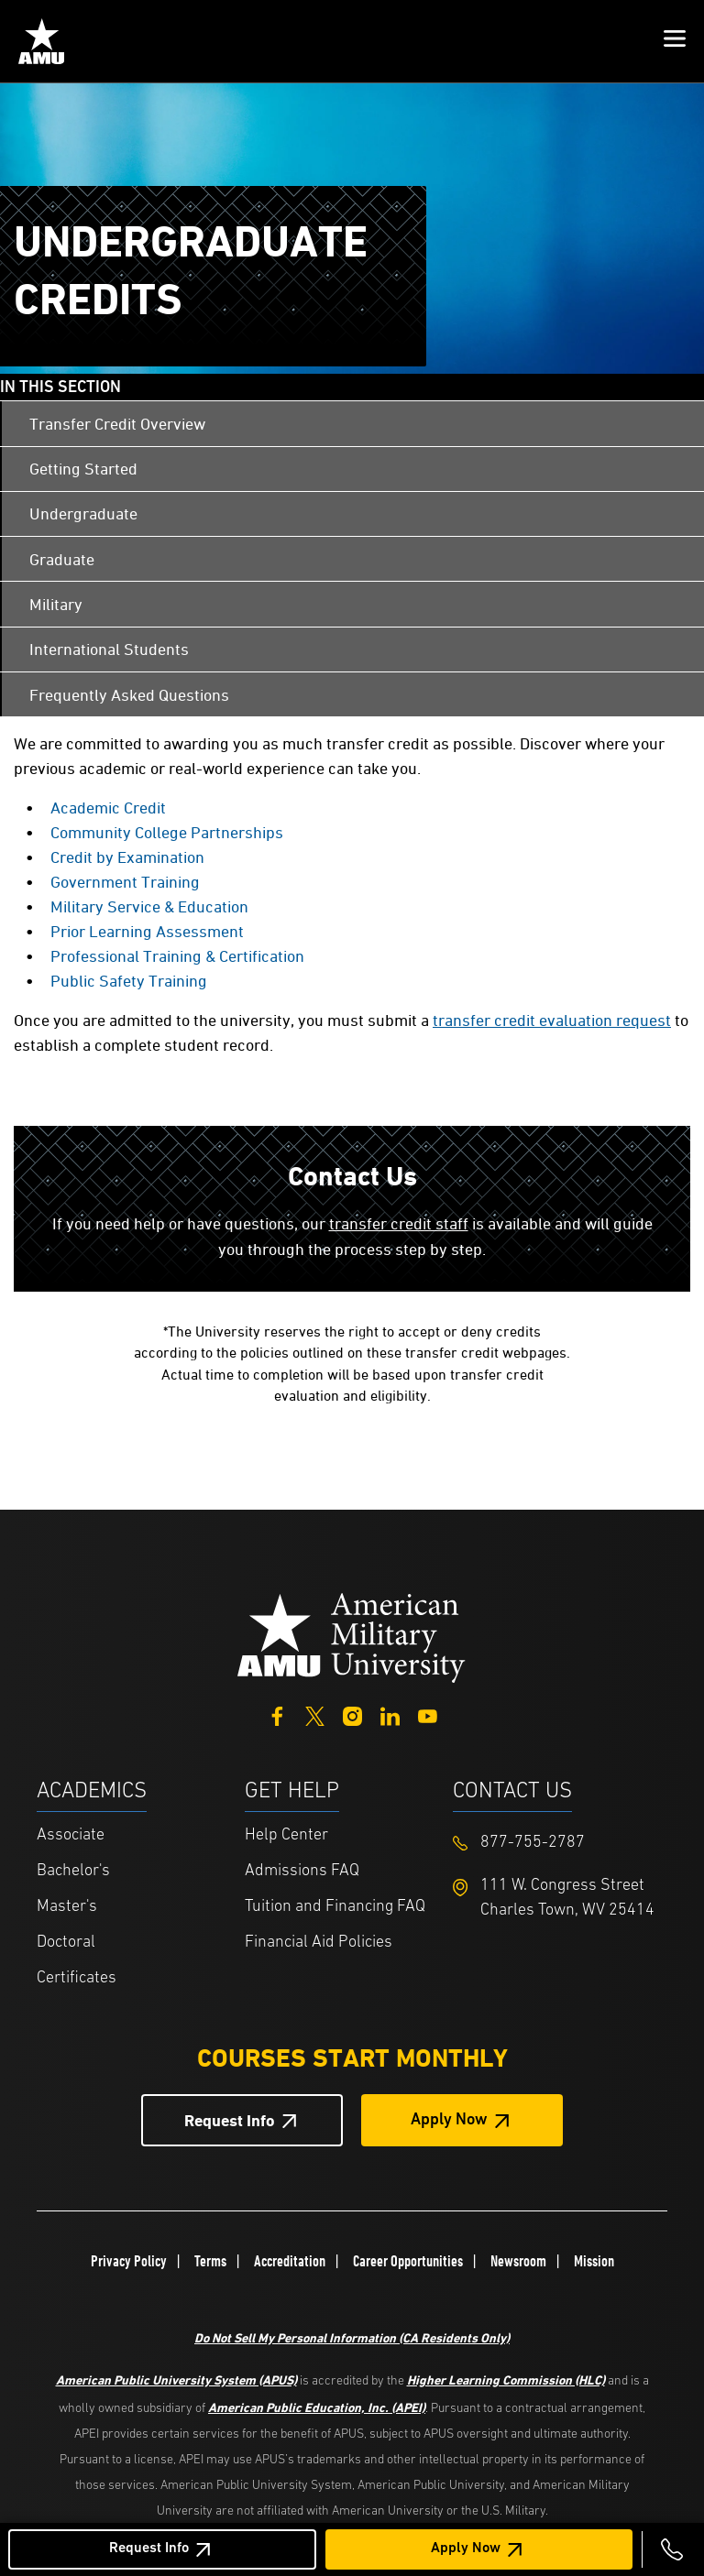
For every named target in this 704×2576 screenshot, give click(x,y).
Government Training (125, 881)
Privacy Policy (129, 2261)
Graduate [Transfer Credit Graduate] (61, 559)
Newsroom (518, 2261)
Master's (67, 1907)
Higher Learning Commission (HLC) (506, 2379)
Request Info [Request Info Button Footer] (229, 2120)
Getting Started (83, 468)
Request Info (149, 2548)
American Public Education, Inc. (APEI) (316, 2407)
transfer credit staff (398, 1223)
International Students (109, 649)
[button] (675, 41)
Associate (70, 1835)
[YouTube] (427, 1714)
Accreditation (289, 2261)
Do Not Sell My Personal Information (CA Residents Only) (352, 2337)
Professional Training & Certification (177, 956)
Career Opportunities (408, 2261)
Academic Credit (108, 807)
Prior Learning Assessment (147, 931)
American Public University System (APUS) (176, 2379)
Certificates (76, 1978)
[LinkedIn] (390, 1714)
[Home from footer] (352, 1635)
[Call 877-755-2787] (672, 2549)
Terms (210, 2261)
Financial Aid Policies (318, 1942)
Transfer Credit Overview (117, 423)
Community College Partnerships (166, 832)
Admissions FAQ (302, 1871)
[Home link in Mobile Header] (41, 41)
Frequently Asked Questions (129, 694)
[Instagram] (352, 1714)
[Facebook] (277, 1714)
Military (55, 604)
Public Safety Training (128, 980)
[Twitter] (314, 1714)
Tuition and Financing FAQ (335, 1907)
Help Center (286, 1835)
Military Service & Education (149, 906)
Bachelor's (73, 1871)
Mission (594, 2261)
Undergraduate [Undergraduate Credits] (83, 513)
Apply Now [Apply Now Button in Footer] (449, 2120)
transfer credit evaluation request (552, 1020)
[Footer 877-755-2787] (557, 1842)
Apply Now (465, 2548)
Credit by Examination (127, 857)
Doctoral (66, 1942)
